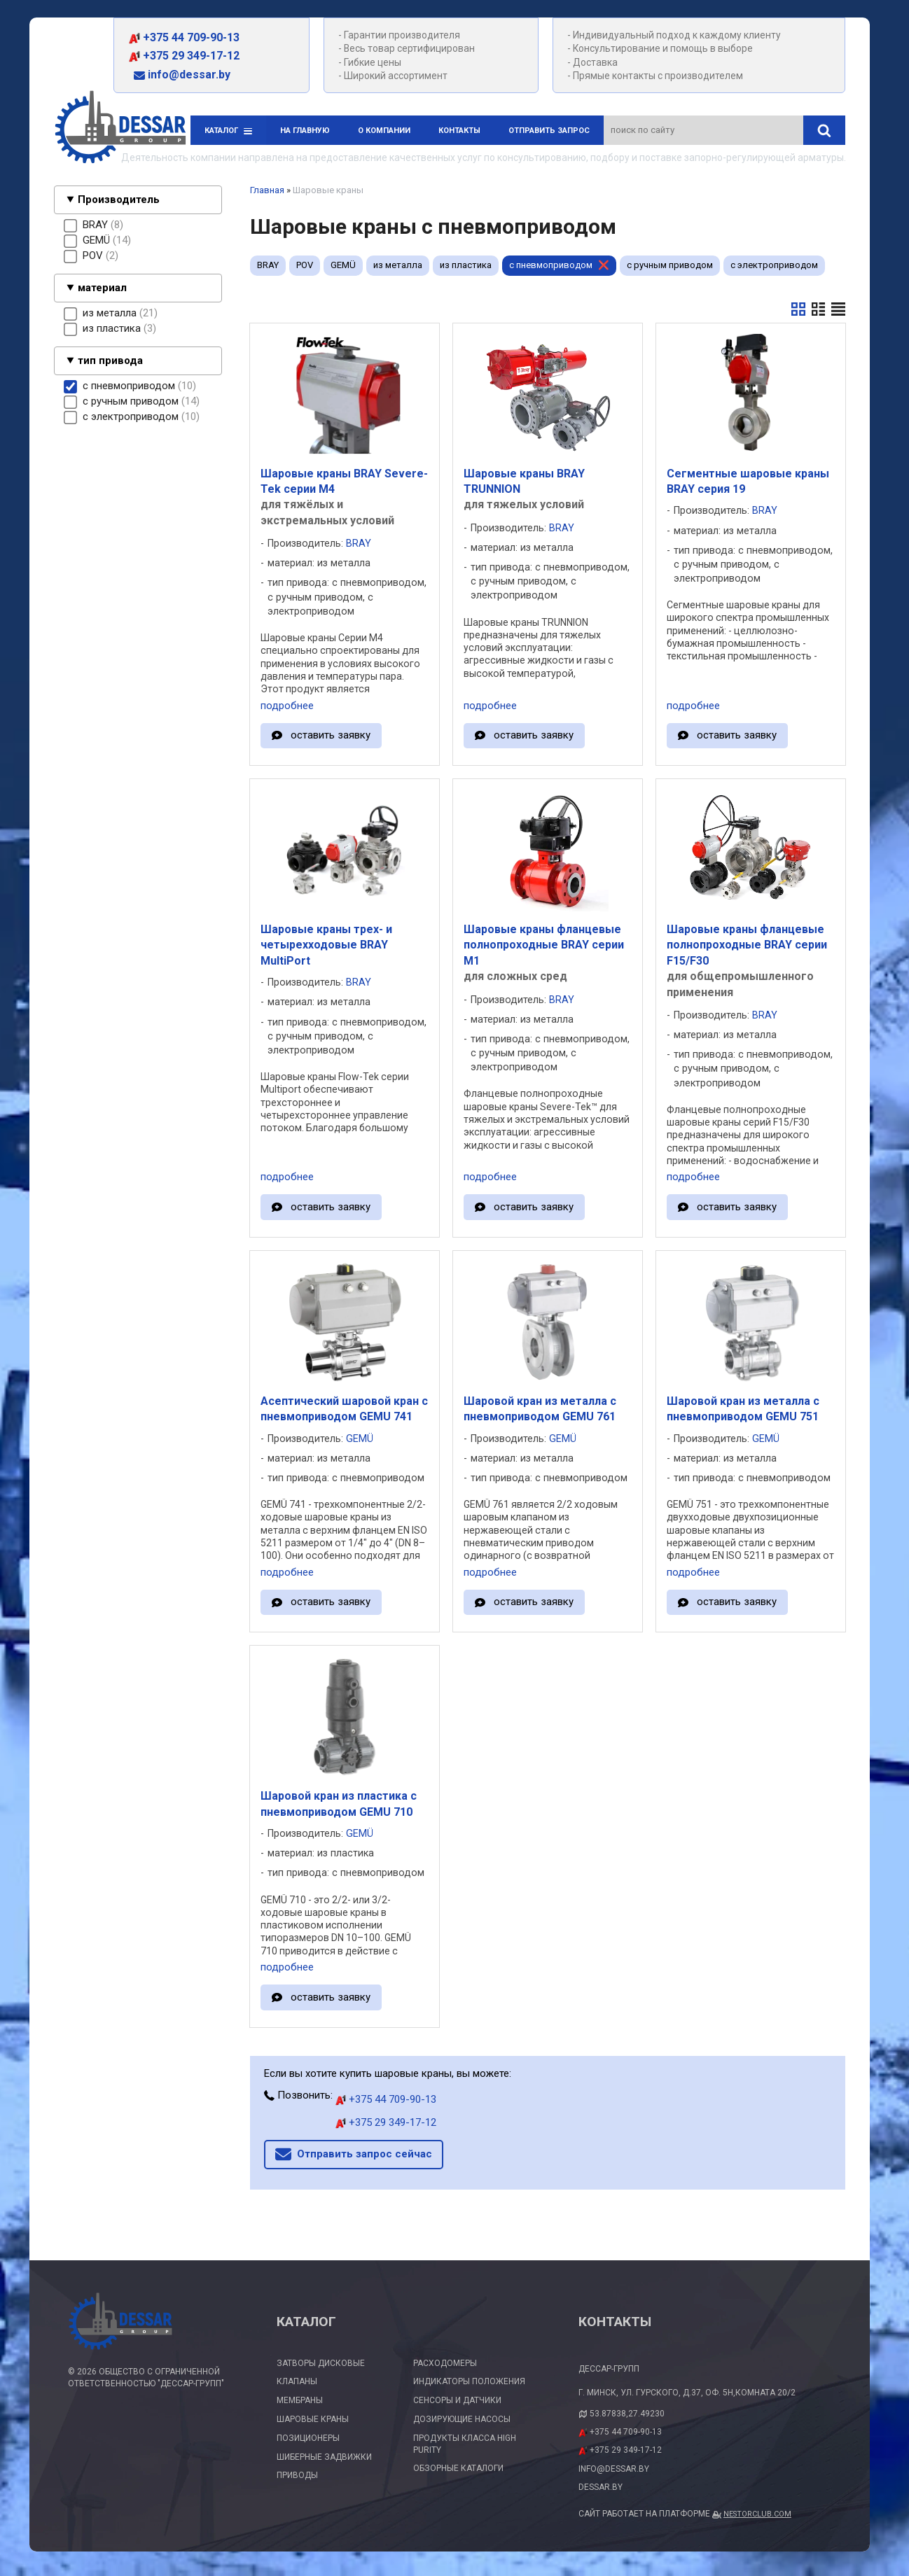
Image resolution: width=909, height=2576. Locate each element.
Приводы (297, 2475)
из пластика (466, 265)
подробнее (287, 705)
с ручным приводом (670, 265)
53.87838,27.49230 (627, 2413)
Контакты (459, 130)
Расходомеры (445, 2363)
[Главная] (120, 129)
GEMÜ (343, 265)
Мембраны (300, 2400)
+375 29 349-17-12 (184, 55)
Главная (267, 190)
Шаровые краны (313, 2419)
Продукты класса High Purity (464, 2444)
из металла (397, 265)
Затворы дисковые (321, 2363)
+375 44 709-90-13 (184, 37)
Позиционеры (308, 2438)
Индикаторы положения (469, 2381)
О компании (384, 130)
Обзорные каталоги (458, 2468)
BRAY (268, 265)
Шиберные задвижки (324, 2457)
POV (304, 265)
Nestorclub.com (757, 2514)
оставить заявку (330, 735)
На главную (305, 130)
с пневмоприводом (550, 265)
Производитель (119, 199)
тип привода (110, 360)
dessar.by (600, 2487)
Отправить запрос (549, 130)
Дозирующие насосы (462, 2419)
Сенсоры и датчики (457, 2400)
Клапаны (297, 2381)
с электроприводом (774, 265)
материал (102, 287)
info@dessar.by (182, 74)
